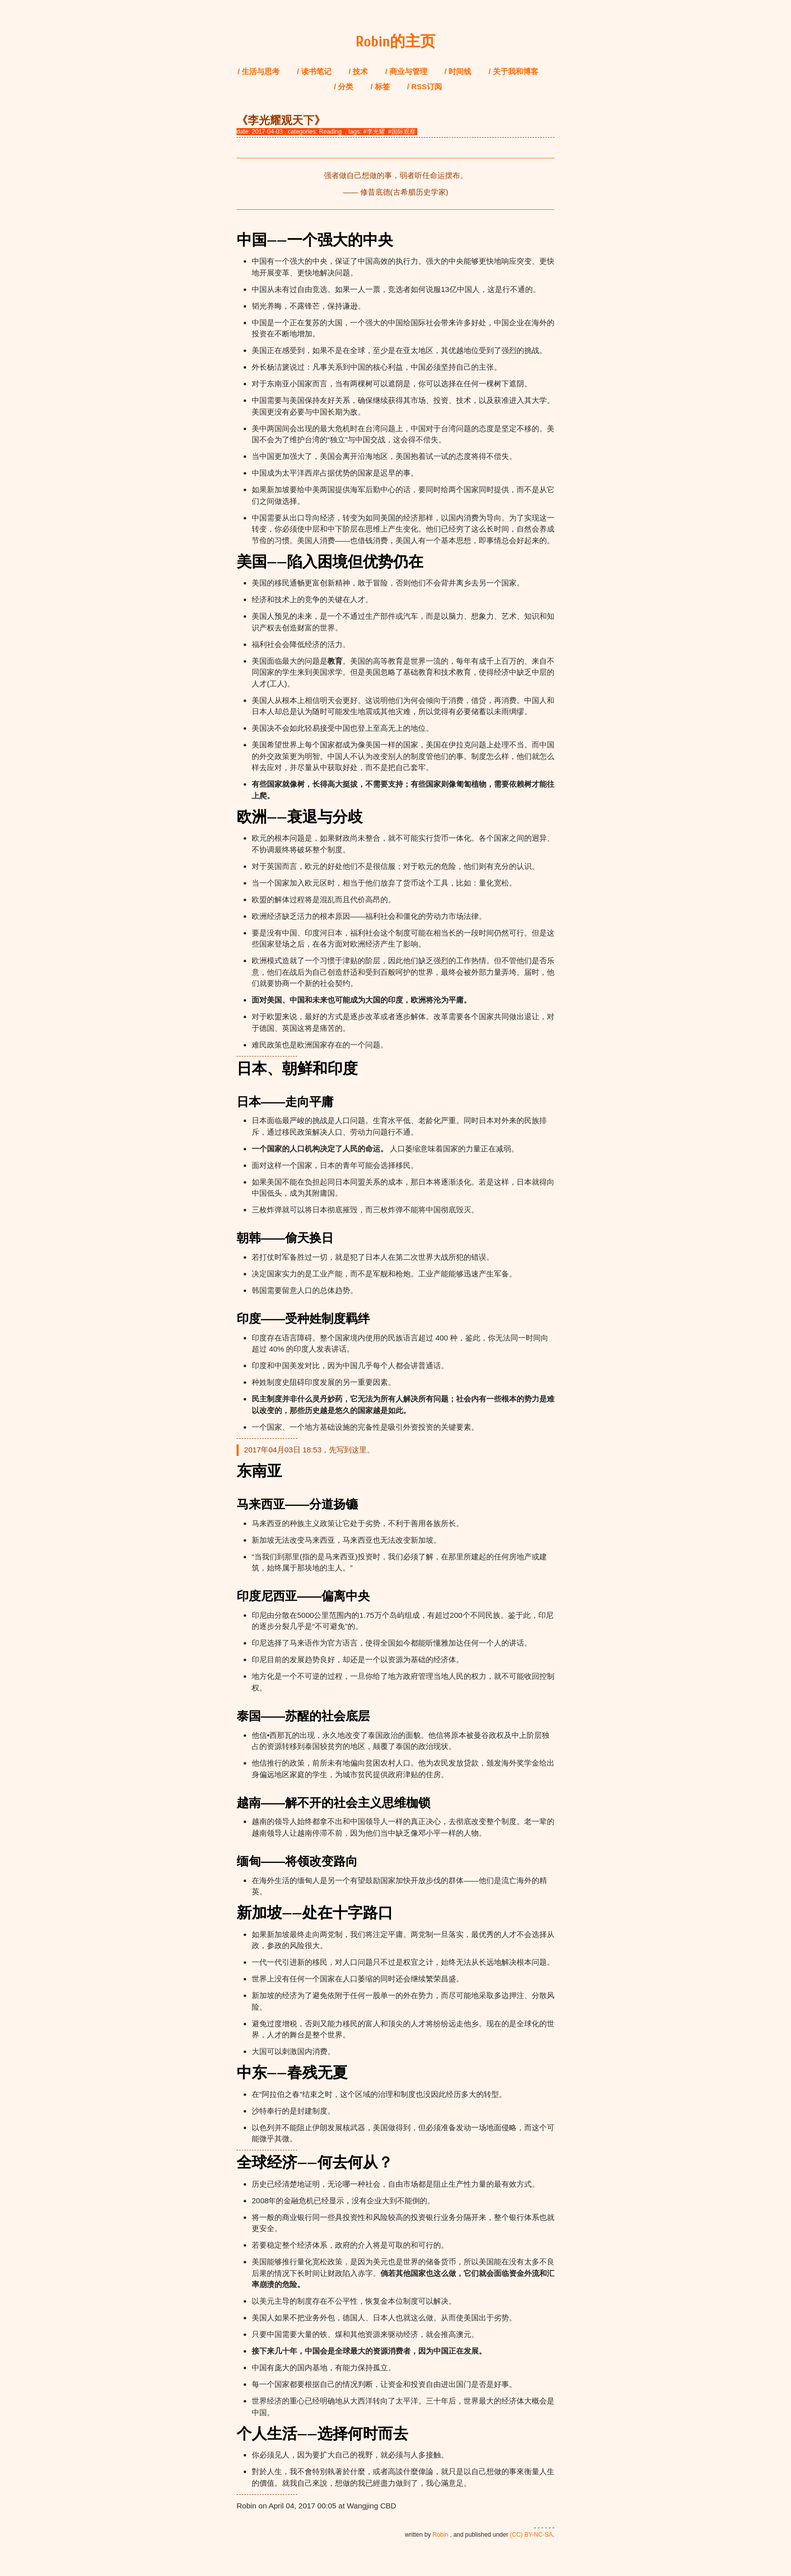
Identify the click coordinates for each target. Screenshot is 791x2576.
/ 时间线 (457, 71)
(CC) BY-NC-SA (531, 2534)
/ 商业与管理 (406, 71)
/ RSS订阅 (424, 86)
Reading (330, 131)
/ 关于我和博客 (513, 71)
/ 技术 (358, 71)
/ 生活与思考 (258, 71)
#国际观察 (402, 131)
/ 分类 (343, 86)
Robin (440, 2534)
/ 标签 (379, 86)
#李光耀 (374, 131)
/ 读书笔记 (314, 71)
